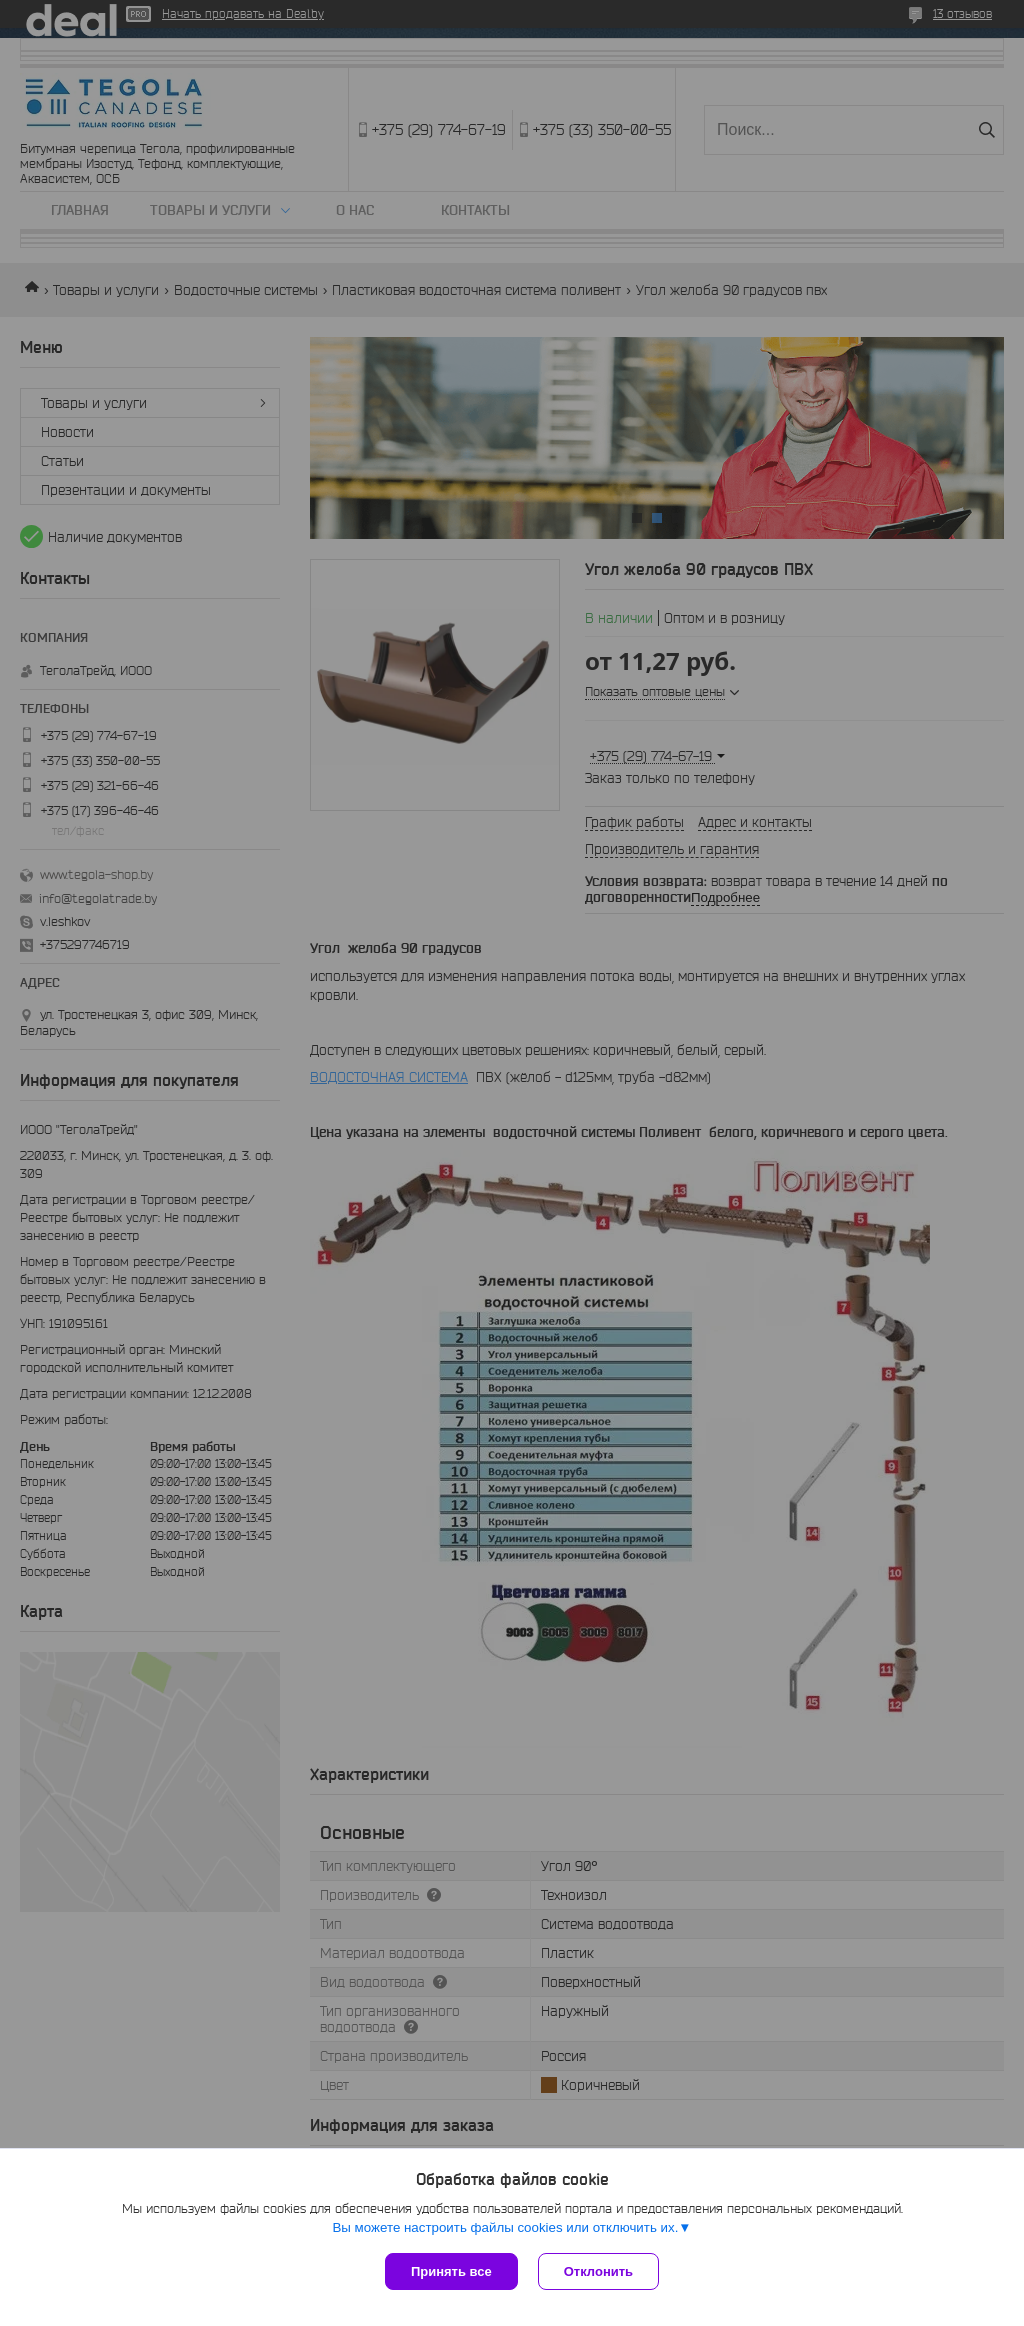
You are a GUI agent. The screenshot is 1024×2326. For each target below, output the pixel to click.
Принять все (451, 2271)
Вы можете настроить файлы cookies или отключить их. (505, 2227)
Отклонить (598, 2271)
